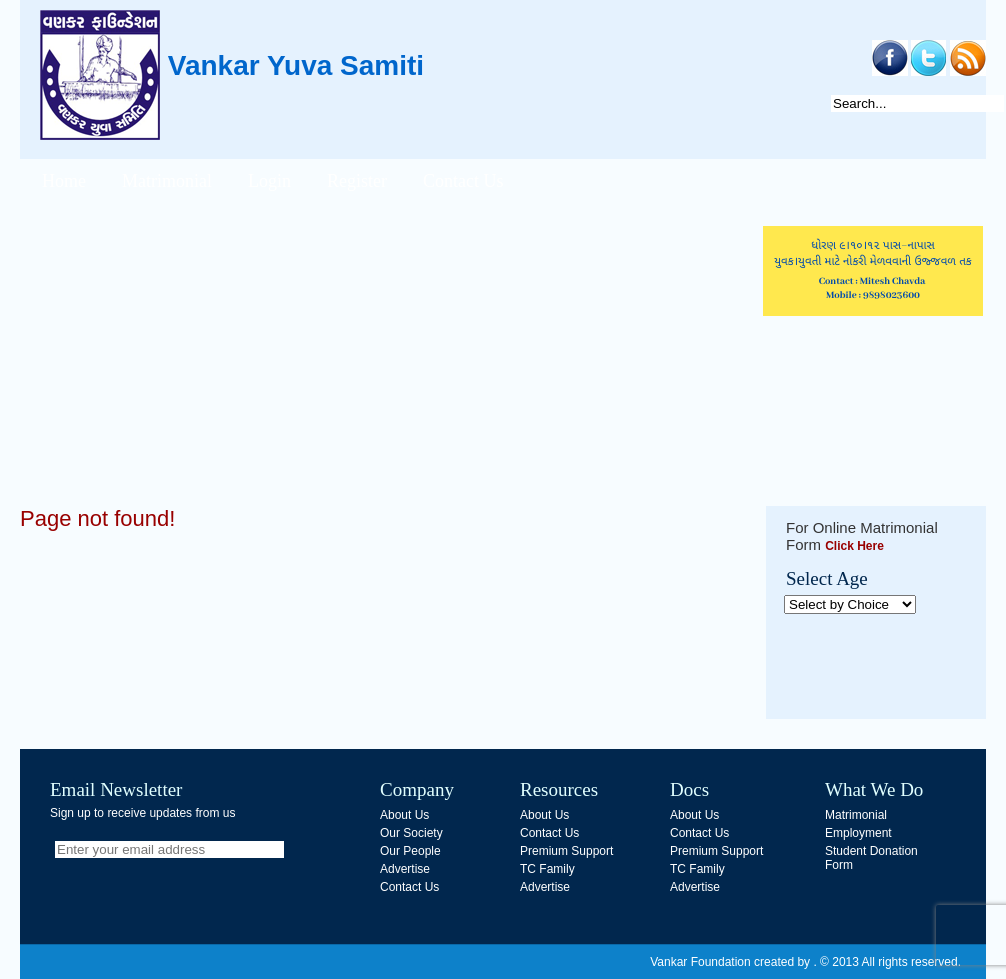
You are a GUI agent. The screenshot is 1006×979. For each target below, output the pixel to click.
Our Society (411, 833)
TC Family (547, 869)
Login (269, 181)
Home (64, 181)
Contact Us (463, 181)
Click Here (854, 546)
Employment (858, 833)
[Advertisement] (385, 366)
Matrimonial (167, 181)
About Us (404, 815)
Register (357, 181)
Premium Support (566, 851)
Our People (410, 851)
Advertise (405, 869)
